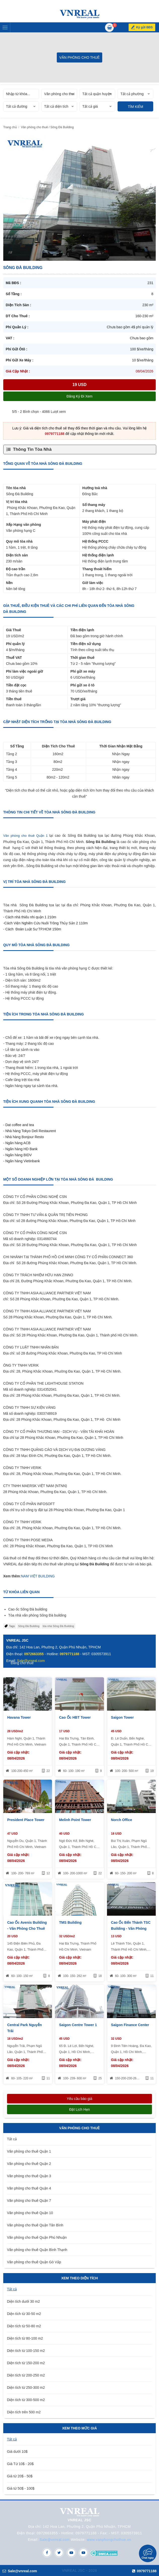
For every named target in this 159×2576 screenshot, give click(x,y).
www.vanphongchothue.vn (109, 2540)
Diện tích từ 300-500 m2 (26, 2400)
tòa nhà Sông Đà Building (58, 1626)
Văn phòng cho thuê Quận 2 (29, 2164)
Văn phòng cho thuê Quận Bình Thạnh (37, 2250)
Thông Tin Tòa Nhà (32, 449)
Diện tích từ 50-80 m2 (24, 2326)
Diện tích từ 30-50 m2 (24, 2314)
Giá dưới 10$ (17, 2452)
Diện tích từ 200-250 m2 (26, 2375)
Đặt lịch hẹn (79, 2109)
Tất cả (12, 2139)
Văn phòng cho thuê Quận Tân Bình (35, 2225)
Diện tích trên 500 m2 (24, 2412)
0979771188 (54, 434)
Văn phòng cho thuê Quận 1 (25, 836)
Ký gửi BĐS (145, 27)
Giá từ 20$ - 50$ (20, 2476)
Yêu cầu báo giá (79, 2099)
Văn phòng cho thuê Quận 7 (29, 2201)
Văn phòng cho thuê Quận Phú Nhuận (37, 2237)
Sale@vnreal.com (55, 2540)
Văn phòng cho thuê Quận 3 (29, 2176)
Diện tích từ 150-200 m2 (26, 2363)
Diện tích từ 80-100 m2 (25, 2338)
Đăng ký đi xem (79, 396)
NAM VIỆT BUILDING (38, 1576)
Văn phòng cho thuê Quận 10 (30, 2213)
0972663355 (34, 1654)
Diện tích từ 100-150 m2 (26, 2351)
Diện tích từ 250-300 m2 (26, 2388)
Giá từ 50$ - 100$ (20, 2488)
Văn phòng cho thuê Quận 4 (29, 2188)
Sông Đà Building (28, 1626)
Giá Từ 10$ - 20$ (20, 2464)
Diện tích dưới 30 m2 (23, 2301)
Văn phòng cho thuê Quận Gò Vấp (34, 2262)
